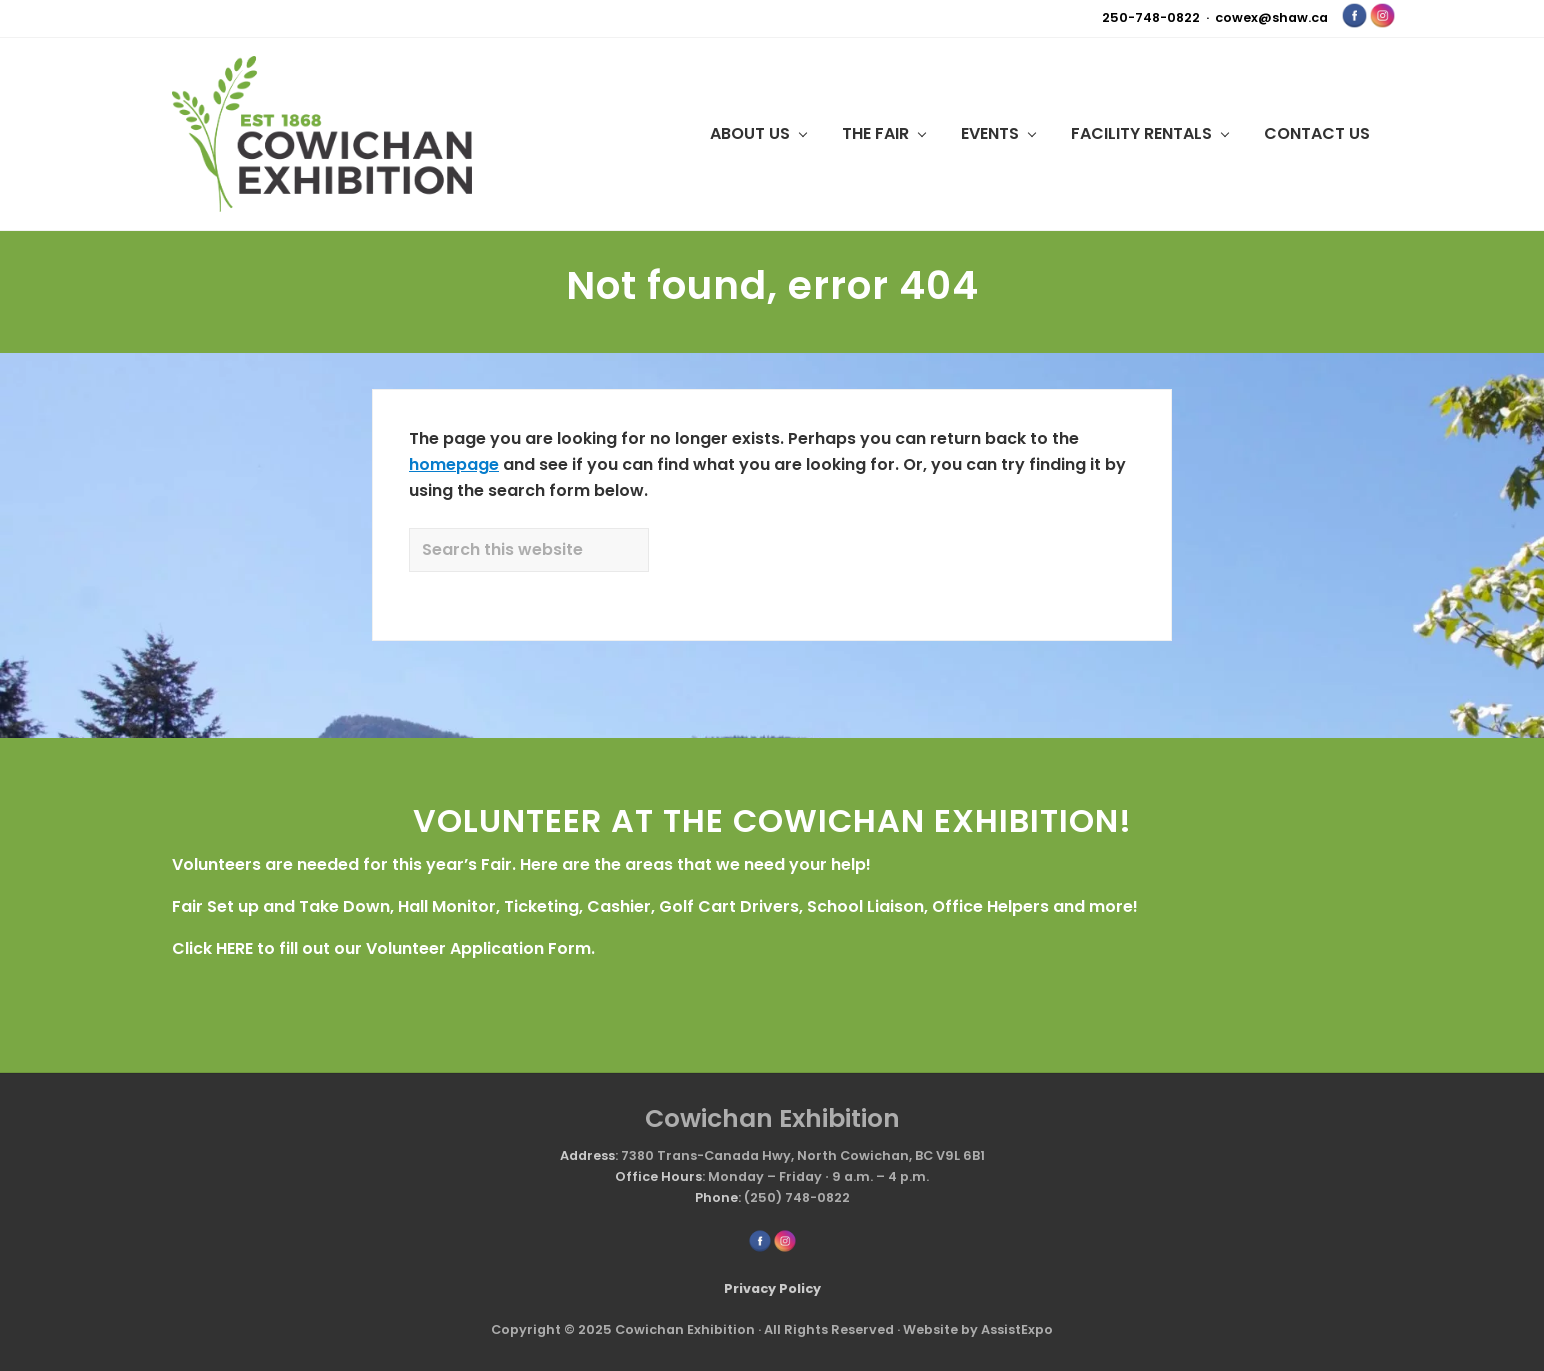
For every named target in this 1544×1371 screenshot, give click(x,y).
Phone (716, 1197)
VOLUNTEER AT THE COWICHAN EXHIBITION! (772, 820)
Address (587, 1155)
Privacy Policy (772, 1288)
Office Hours (658, 1176)
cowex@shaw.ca (1271, 17)
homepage (454, 464)
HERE (234, 948)
